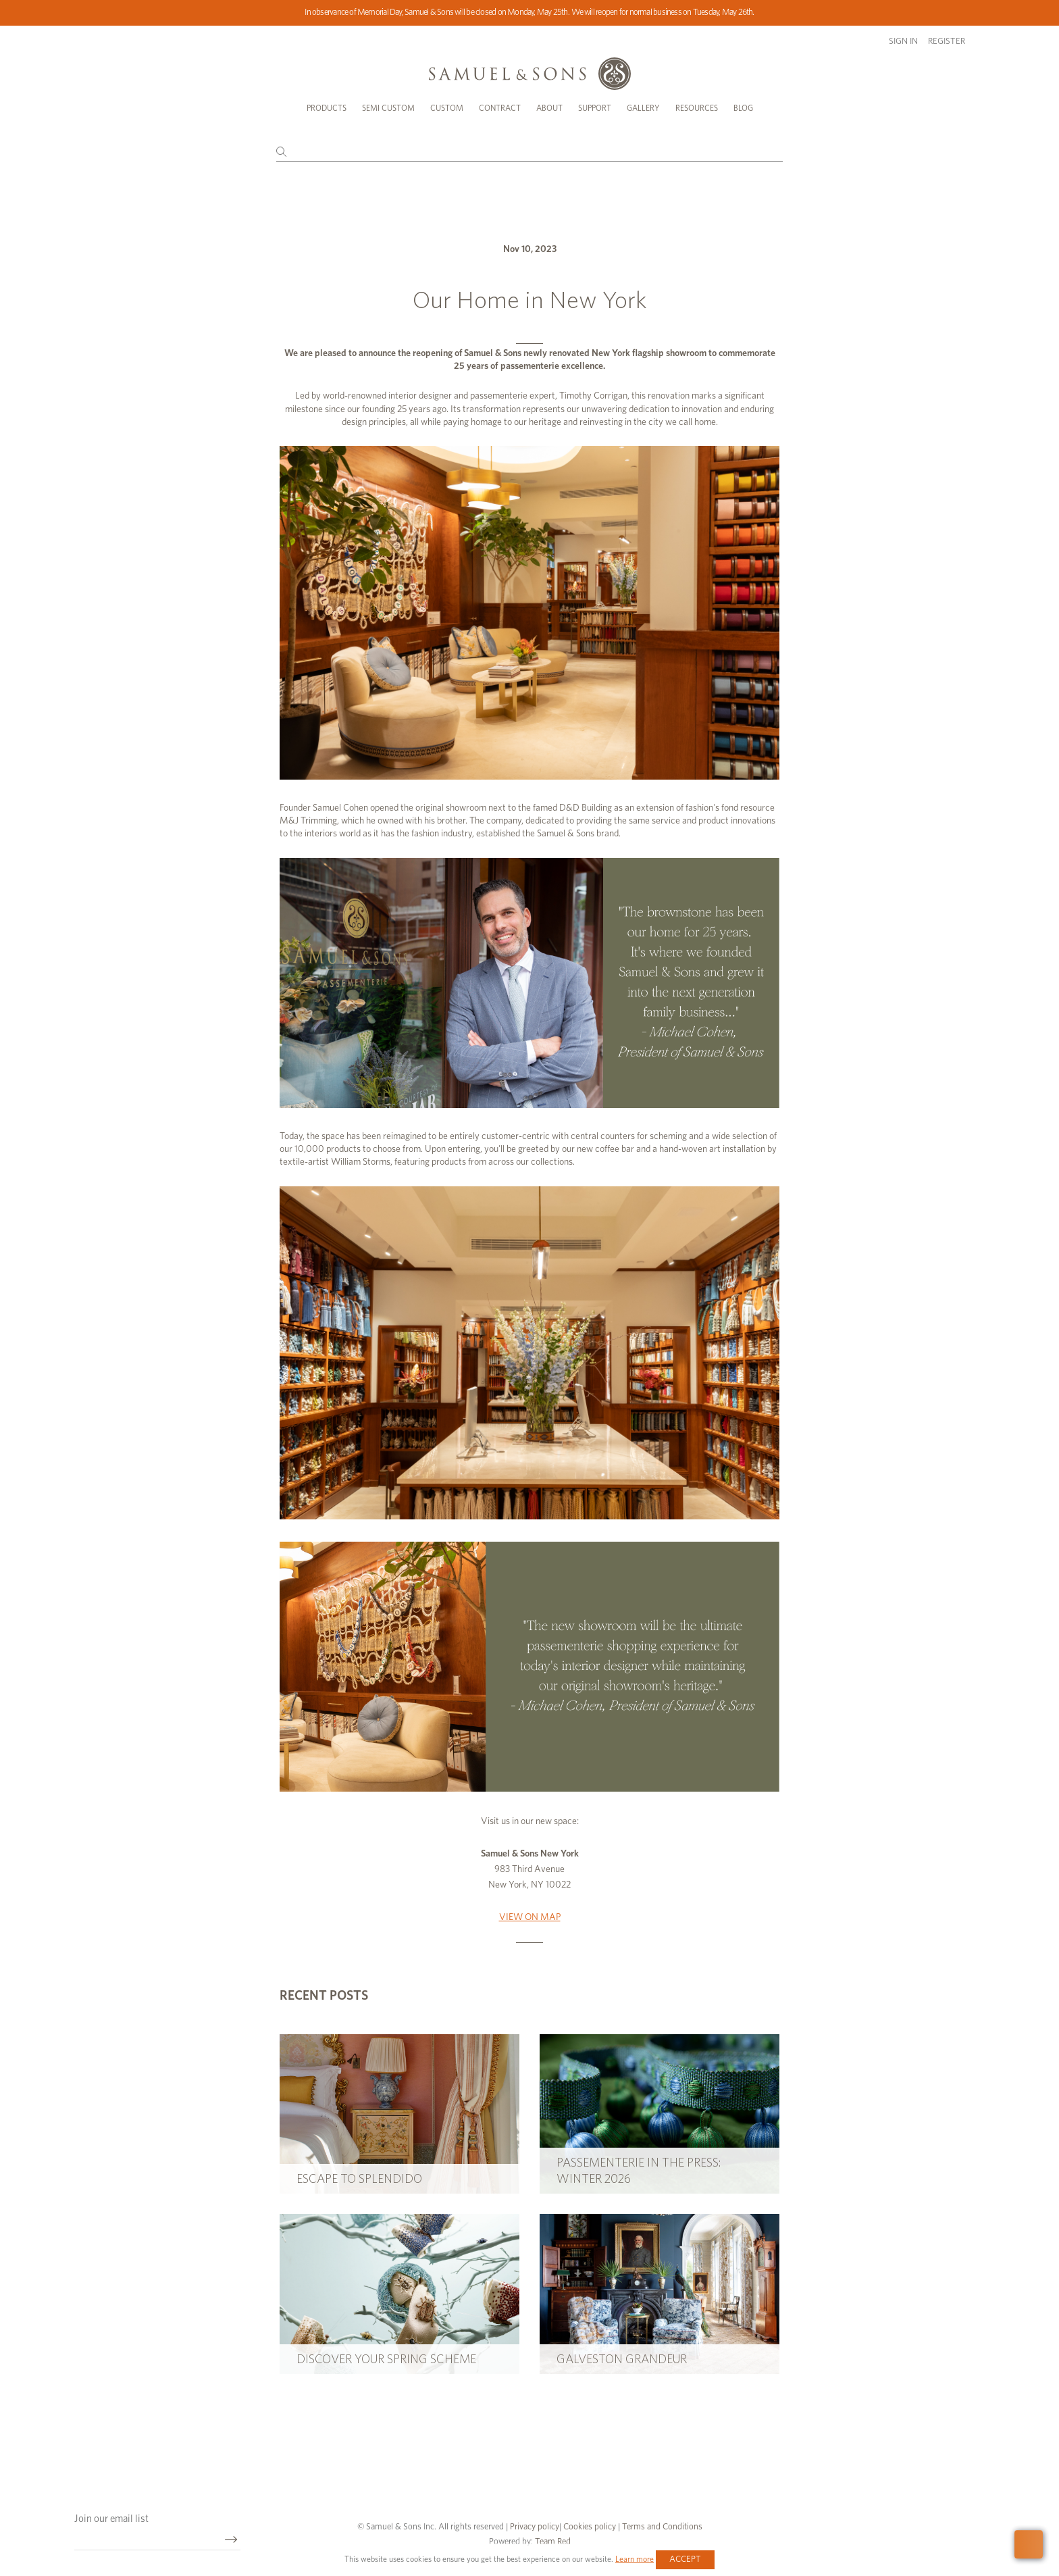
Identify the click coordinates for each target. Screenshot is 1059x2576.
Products (326, 108)
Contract (500, 108)
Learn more (634, 2559)
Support (594, 108)
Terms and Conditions (661, 2527)
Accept (685, 2559)
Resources (696, 108)
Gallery (643, 108)
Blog (743, 108)
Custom (446, 108)
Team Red (553, 2541)
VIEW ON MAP (530, 1917)
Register (946, 41)
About (549, 108)
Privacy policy (534, 2527)
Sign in (903, 41)
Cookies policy (589, 2527)
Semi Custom (388, 108)
